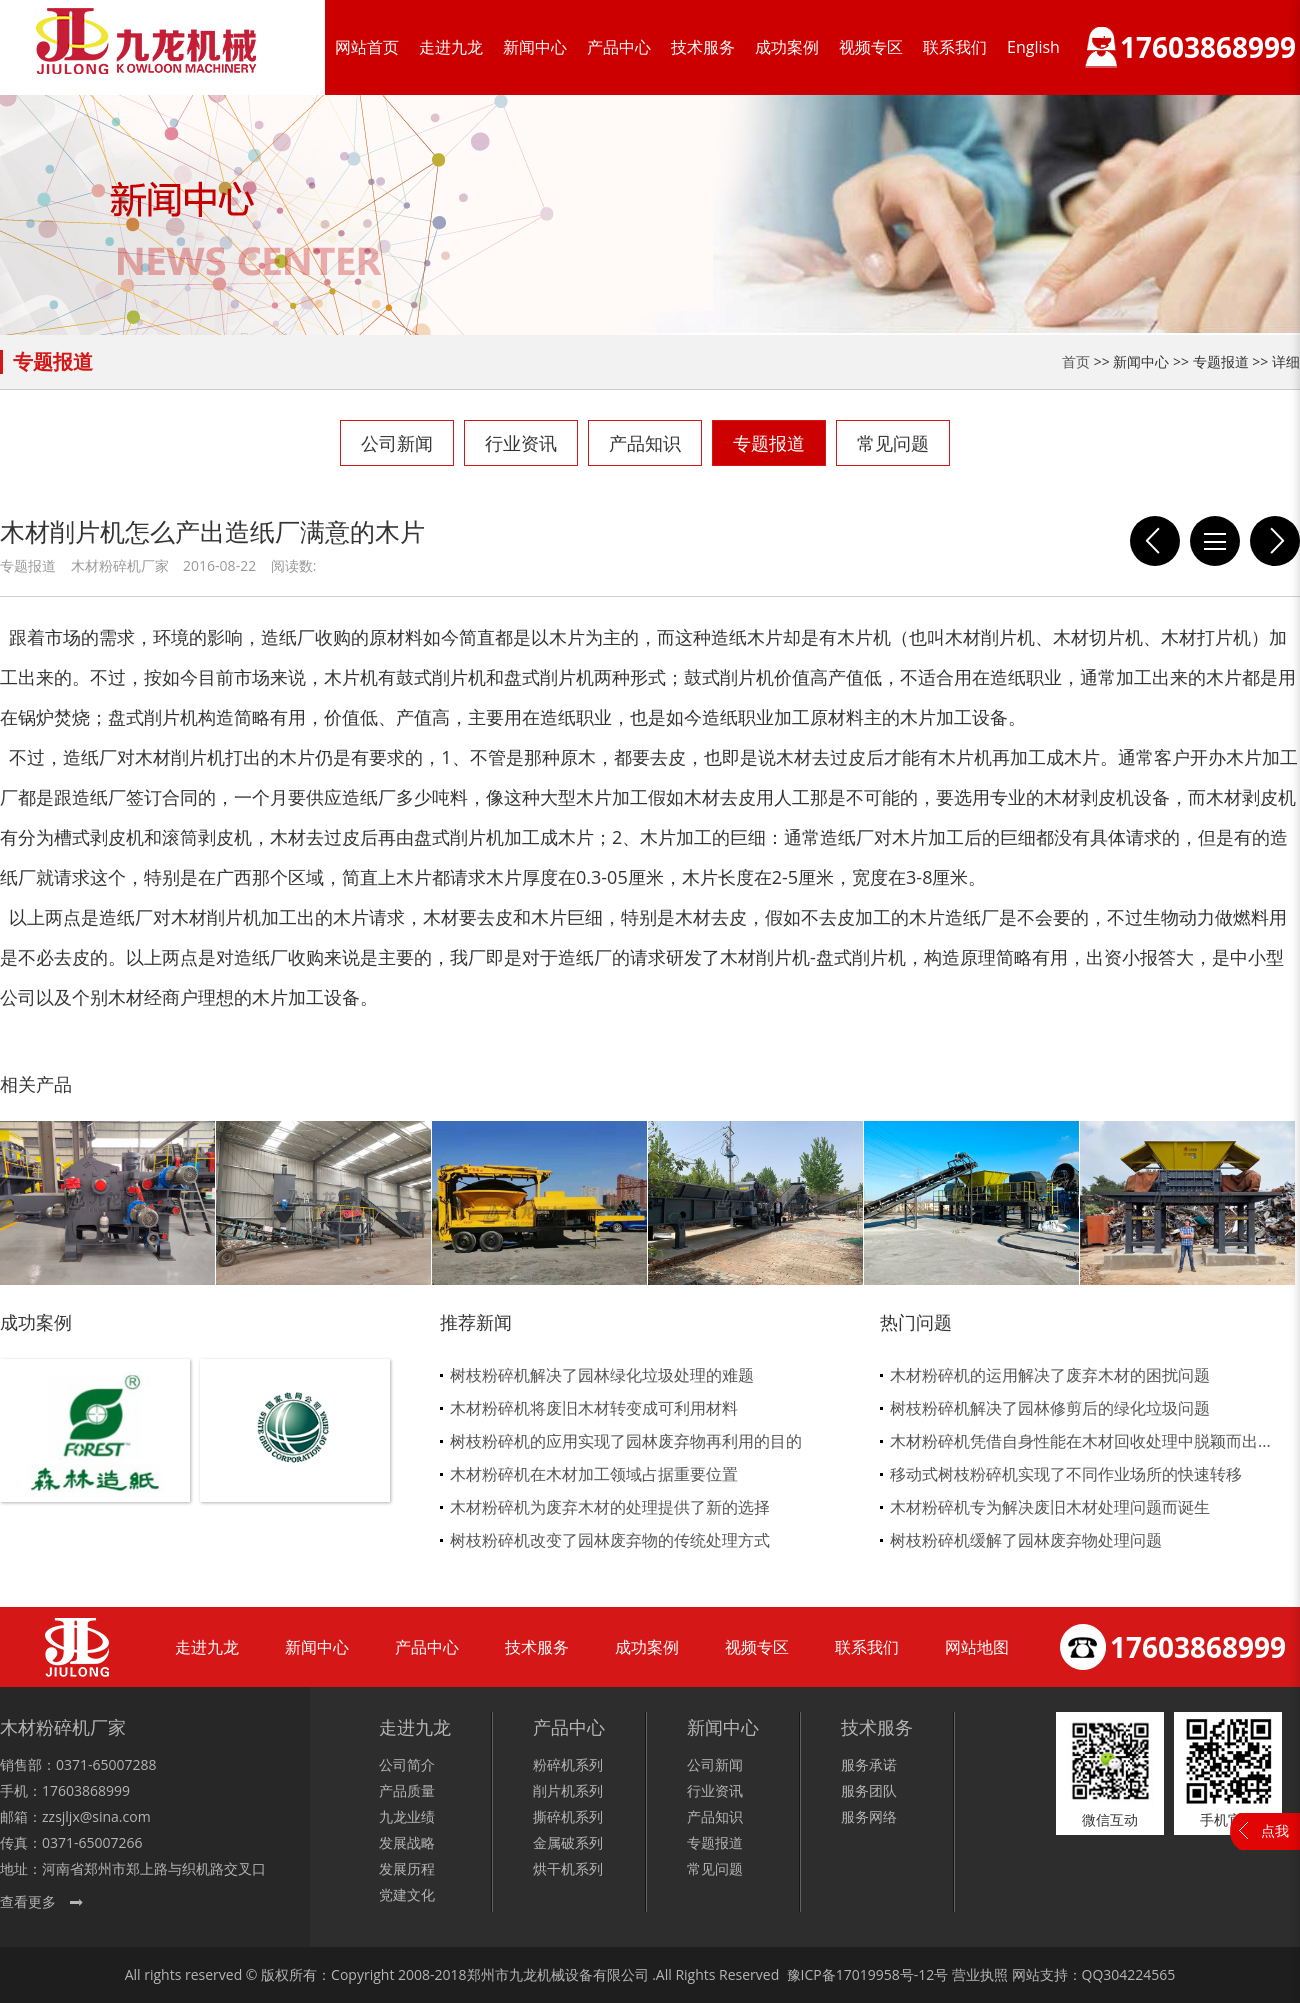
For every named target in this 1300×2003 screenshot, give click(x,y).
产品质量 (407, 1790)
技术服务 (703, 47)
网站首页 (367, 47)
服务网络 (869, 1816)
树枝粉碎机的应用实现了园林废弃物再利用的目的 (626, 1441)
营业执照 (980, 1974)
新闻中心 (535, 47)
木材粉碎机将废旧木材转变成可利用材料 (594, 1408)
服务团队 (869, 1790)
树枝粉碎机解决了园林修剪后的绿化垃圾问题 (1050, 1408)
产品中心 (619, 47)
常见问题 (893, 443)
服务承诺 (869, 1764)
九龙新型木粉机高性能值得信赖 (1155, 541)
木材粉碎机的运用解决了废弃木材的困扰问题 (1050, 1375)
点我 (1275, 1830)
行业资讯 (521, 443)
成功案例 (787, 47)
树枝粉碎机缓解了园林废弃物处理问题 (1026, 1540)
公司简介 (407, 1764)
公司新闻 (397, 443)
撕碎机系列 (568, 1816)
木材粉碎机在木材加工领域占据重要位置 (594, 1474)
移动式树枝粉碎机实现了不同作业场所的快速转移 (1066, 1474)
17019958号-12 (885, 1974)
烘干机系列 (568, 1868)
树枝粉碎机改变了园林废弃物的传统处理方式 (610, 1540)
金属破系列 (568, 1842)
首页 (1076, 361)
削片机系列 (568, 1790)
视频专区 (871, 47)
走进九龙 (451, 47)
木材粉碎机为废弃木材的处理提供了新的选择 (610, 1507)
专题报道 (769, 443)
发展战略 (407, 1842)
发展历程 (407, 1868)
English (1033, 47)
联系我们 (955, 47)
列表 (1215, 541)
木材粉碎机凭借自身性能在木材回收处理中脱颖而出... (1080, 1441)
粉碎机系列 (568, 1764)
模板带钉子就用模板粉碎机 (1275, 541)
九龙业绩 (407, 1816)
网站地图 (977, 1647)
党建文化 (407, 1894)
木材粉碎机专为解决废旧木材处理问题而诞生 (1050, 1507)
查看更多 (28, 1901)
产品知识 (645, 443)
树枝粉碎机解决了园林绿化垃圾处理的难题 (602, 1375)
